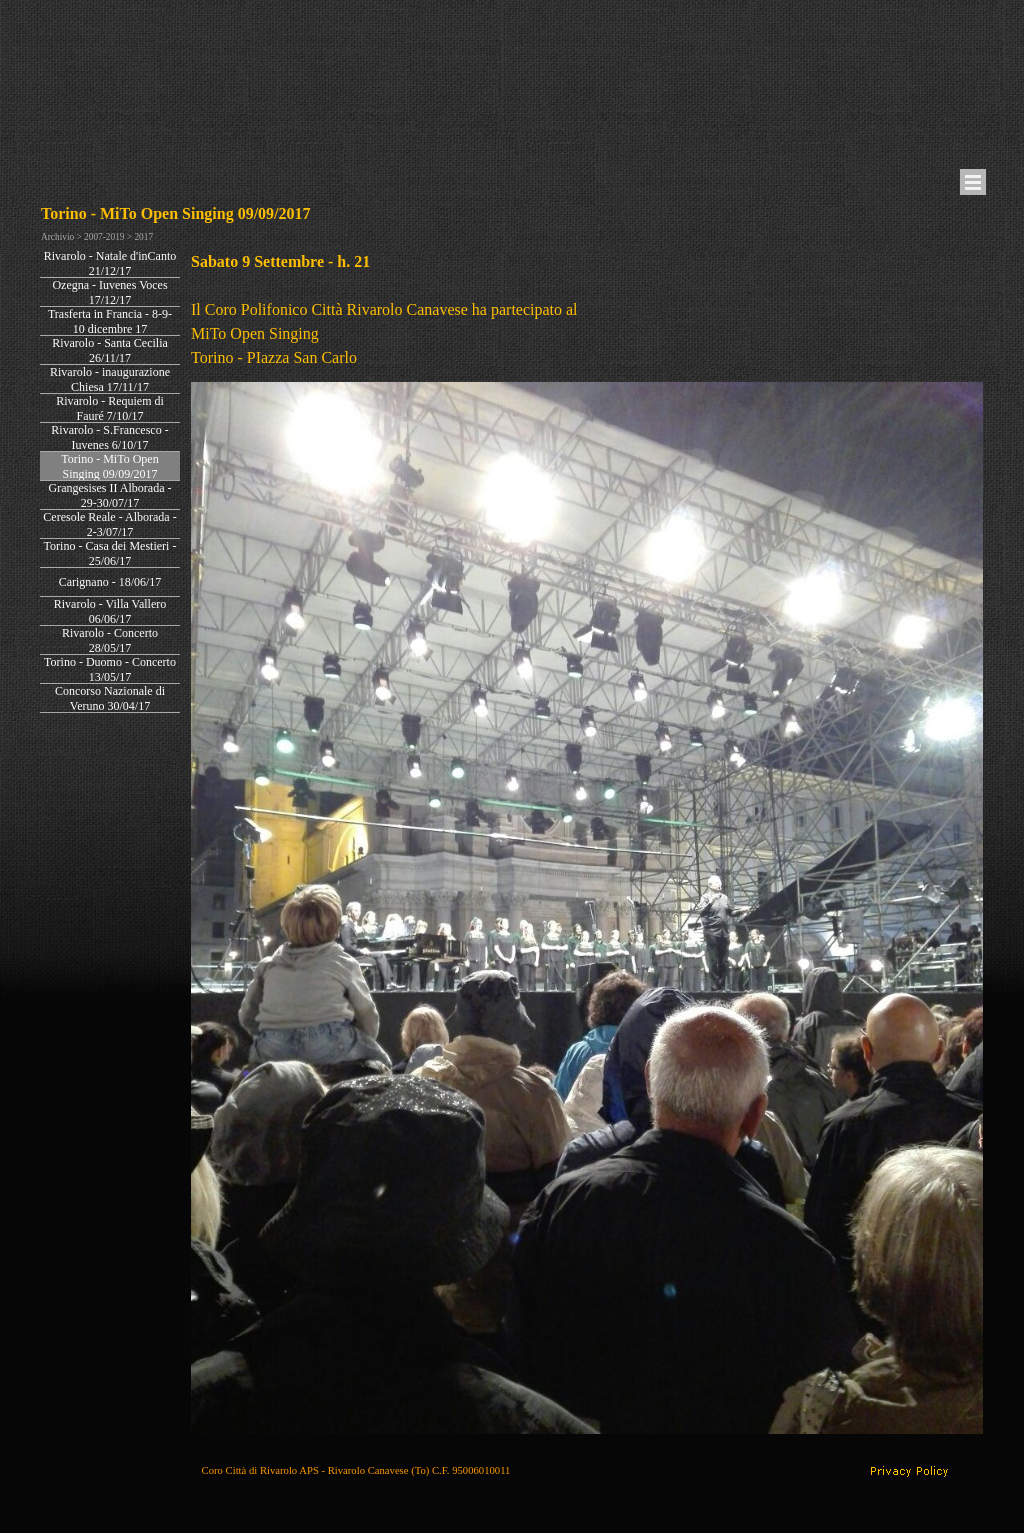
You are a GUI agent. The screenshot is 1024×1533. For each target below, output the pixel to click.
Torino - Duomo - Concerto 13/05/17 (110, 669)
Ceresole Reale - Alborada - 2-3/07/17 (109, 524)
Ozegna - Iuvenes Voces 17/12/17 (109, 292)
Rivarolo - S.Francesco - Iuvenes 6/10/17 (109, 437)
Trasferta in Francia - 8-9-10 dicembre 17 (110, 321)
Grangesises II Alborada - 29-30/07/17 (110, 495)
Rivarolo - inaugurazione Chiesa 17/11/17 (110, 379)
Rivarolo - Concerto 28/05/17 (110, 640)
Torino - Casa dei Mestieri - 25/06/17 (110, 553)
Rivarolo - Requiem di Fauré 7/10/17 (110, 408)
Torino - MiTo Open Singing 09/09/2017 (109, 466)
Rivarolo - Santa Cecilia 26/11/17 (110, 350)
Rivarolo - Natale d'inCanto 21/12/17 (110, 263)
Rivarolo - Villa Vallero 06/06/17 (110, 611)
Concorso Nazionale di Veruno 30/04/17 (110, 698)
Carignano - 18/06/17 (110, 582)
